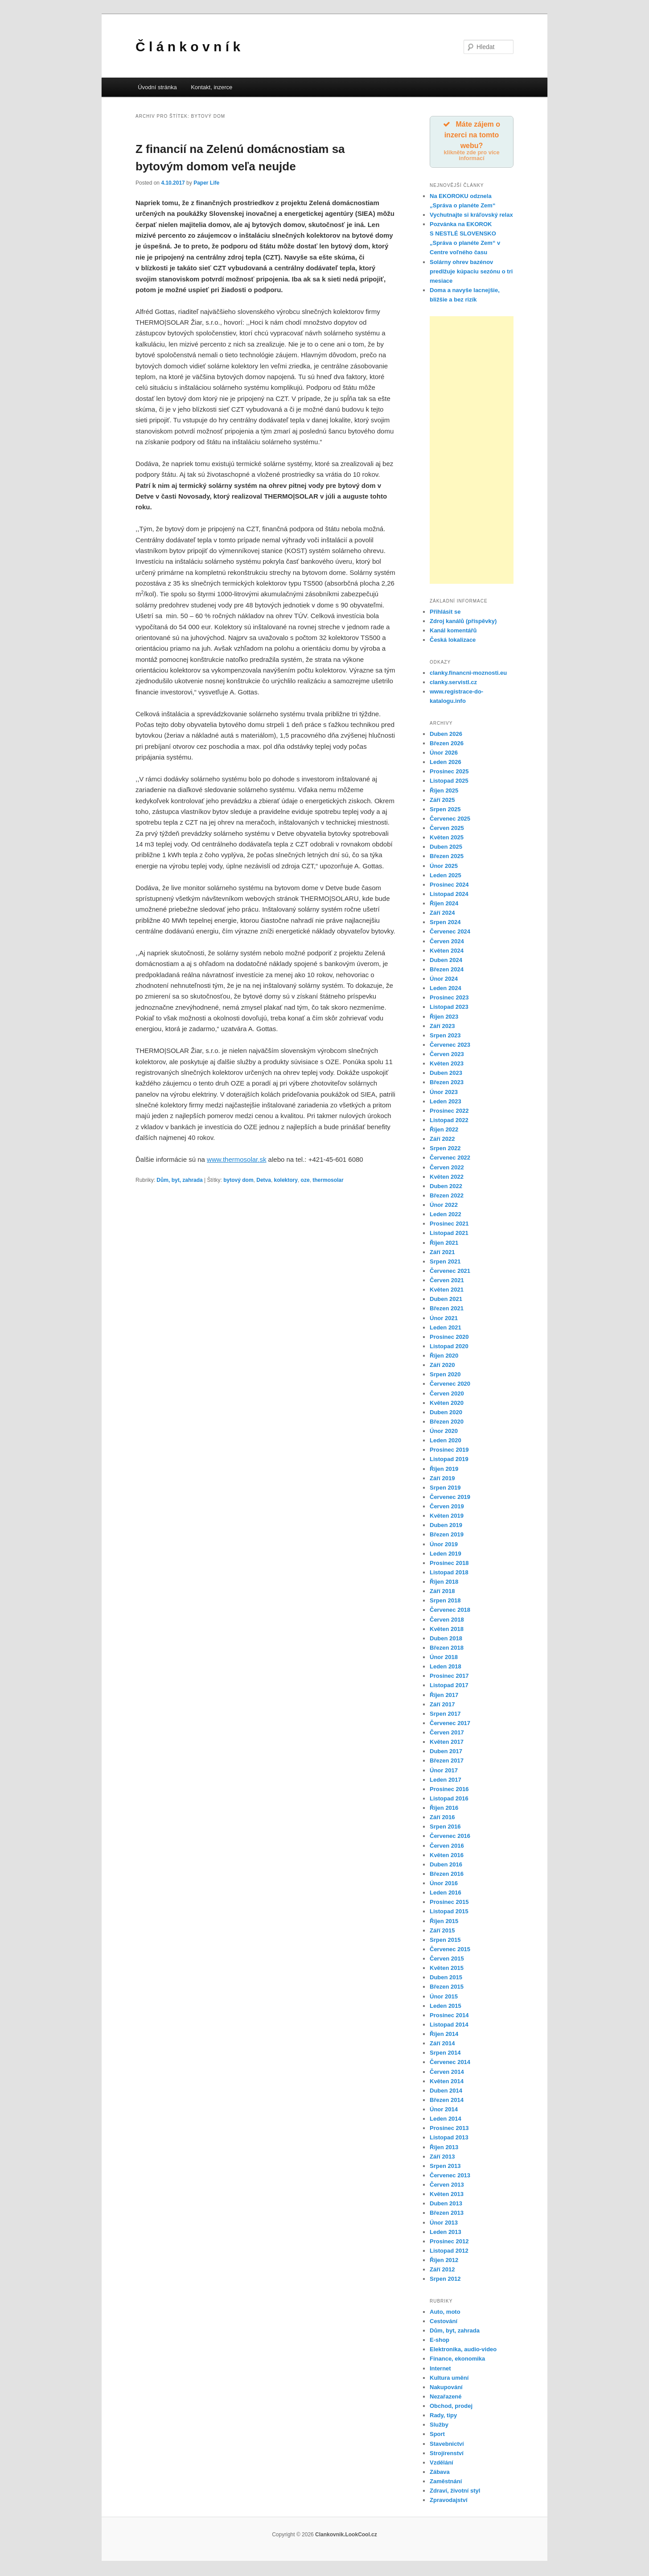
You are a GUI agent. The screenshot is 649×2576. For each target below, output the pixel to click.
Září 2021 (442, 1253)
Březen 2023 (447, 1084)
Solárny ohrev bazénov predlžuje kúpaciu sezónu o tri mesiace (471, 272)
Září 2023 (442, 1027)
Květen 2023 (447, 1065)
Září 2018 (442, 1592)
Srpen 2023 (445, 1036)
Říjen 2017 (444, 1696)
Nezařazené (446, 2397)
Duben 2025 (446, 848)
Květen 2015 (447, 1969)
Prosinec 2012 (449, 2242)
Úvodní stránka (157, 87)
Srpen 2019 (445, 1489)
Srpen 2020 (445, 1376)
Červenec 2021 (450, 1272)
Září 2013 (442, 2158)
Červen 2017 (447, 1733)
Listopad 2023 (449, 1008)
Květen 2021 (447, 1291)
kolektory (286, 1180)
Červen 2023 (447, 1055)
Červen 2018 (447, 1621)
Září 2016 (442, 1819)
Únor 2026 (444, 754)
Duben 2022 (446, 1187)
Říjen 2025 (444, 791)
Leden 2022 (445, 1216)
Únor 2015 (444, 1997)
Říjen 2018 (444, 1583)
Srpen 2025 (445, 810)
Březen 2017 (447, 1762)
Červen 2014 (447, 2073)
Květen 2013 (447, 2195)
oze (305, 1180)
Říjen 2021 (444, 1244)
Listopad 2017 (449, 1687)
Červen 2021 (447, 1281)
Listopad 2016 (449, 1799)
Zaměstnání (446, 2483)
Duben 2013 (446, 2205)
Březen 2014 (447, 2101)
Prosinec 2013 (449, 2129)
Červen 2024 (447, 942)
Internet (440, 2369)
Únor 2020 (444, 1432)
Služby (439, 2426)
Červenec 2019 (450, 1498)
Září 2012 (442, 2271)
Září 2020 (442, 1366)
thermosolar (327, 1180)
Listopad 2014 (449, 2026)
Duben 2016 (446, 1865)
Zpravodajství (449, 2501)
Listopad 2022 (449, 1121)
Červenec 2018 (450, 1611)
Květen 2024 (447, 952)
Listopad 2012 (449, 2252)
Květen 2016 (447, 1856)
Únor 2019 (444, 1545)
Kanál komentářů (453, 632)
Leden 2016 (445, 1894)
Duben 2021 (446, 1300)
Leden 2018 (445, 1668)
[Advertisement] (471, 451)
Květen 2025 (447, 839)
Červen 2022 (447, 1168)
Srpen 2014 (445, 2054)
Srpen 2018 (445, 1602)
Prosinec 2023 (449, 999)
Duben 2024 (446, 961)
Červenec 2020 (450, 1385)
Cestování (443, 2322)
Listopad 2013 (449, 2139)
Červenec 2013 (450, 2176)
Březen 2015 (447, 1988)
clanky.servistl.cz (453, 683)
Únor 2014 (444, 2110)
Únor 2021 (444, 1319)
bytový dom (238, 1180)
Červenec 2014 (450, 2063)
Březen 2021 (447, 1310)
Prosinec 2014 (449, 2016)
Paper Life (206, 183)
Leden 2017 (445, 1781)
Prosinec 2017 (449, 1677)
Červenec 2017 (450, 1724)
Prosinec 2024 (449, 886)
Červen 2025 (447, 829)
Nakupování (446, 2388)
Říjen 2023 (444, 1018)
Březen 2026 (447, 744)
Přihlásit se (445, 613)
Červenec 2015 (450, 1950)
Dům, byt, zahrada (179, 1180)
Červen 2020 (447, 1394)
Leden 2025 (445, 876)
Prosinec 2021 (449, 1225)
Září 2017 (442, 1705)
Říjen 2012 (444, 2261)
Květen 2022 (447, 1178)
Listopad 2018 (449, 1573)
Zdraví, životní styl (455, 2492)
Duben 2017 (446, 1753)
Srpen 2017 (445, 1715)
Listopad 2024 (449, 895)
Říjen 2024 (444, 904)
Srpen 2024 (445, 924)
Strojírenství (447, 2454)
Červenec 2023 (450, 1046)
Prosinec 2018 (449, 1564)
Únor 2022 (444, 1206)
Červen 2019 (447, 1507)
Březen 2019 (447, 1536)
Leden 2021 (445, 1328)
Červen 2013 (447, 2186)
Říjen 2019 (444, 1470)
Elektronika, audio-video (463, 2351)
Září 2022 (442, 1140)
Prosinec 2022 (449, 1112)
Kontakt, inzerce (211, 87)
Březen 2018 (447, 1649)
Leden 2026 (445, 763)
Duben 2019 (446, 1526)
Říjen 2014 (444, 2035)
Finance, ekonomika (457, 2360)
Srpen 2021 (445, 1262)
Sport (437, 2435)
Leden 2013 (445, 2233)
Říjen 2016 (444, 1809)
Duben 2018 (446, 1639)
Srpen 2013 (445, 2167)
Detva (263, 1180)
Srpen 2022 (445, 1150)
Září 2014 (442, 2045)
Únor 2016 (444, 1884)
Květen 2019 (447, 1517)
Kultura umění (449, 2379)
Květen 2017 (447, 1743)
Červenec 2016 (450, 1837)
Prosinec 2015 (449, 1903)
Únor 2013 (444, 2224)
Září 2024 (442, 914)
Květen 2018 (447, 1630)
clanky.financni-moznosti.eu (468, 674)
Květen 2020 (447, 1404)
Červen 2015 (447, 1960)
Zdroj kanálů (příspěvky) (463, 622)
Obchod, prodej (451, 2407)
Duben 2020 (446, 1413)
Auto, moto (445, 2313)
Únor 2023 (444, 1093)
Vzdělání (441, 2463)
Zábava (440, 2473)
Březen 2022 (447, 1196)
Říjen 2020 (444, 1357)
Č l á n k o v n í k (188, 46)
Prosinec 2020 (449, 1338)
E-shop (439, 2341)
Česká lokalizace (453, 641)
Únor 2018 (444, 1658)
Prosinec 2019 (449, 1451)
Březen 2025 (447, 858)
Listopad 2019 (449, 1460)
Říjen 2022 (444, 1130)
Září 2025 (442, 801)
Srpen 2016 (445, 1828)
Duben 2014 (446, 2092)
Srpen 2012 (445, 2280)
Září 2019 (442, 1479)
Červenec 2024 (450, 933)
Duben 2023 (446, 1074)
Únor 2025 (444, 867)
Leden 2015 (445, 2007)
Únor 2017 (444, 1771)
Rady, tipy (443, 2417)
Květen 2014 (447, 2082)
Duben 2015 (446, 1979)
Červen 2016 (447, 1847)
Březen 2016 (447, 1875)
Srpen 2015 (445, 1941)
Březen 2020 (447, 1423)
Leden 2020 (445, 1442)
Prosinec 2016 (449, 1790)
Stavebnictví (447, 2445)
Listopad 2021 (449, 1234)
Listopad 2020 (449, 1347)
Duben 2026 (446, 735)
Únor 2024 (444, 980)
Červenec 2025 (450, 820)
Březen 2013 (447, 2214)
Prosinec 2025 (449, 773)
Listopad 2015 (449, 1913)
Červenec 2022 (450, 1159)
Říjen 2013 (444, 2148)
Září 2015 (442, 1931)
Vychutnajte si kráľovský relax (471, 216)
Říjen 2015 (444, 1922)
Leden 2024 (445, 990)
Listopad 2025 (449, 782)
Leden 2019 (445, 1555)
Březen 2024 (447, 970)
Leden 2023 (445, 1102)
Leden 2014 (445, 2120)
